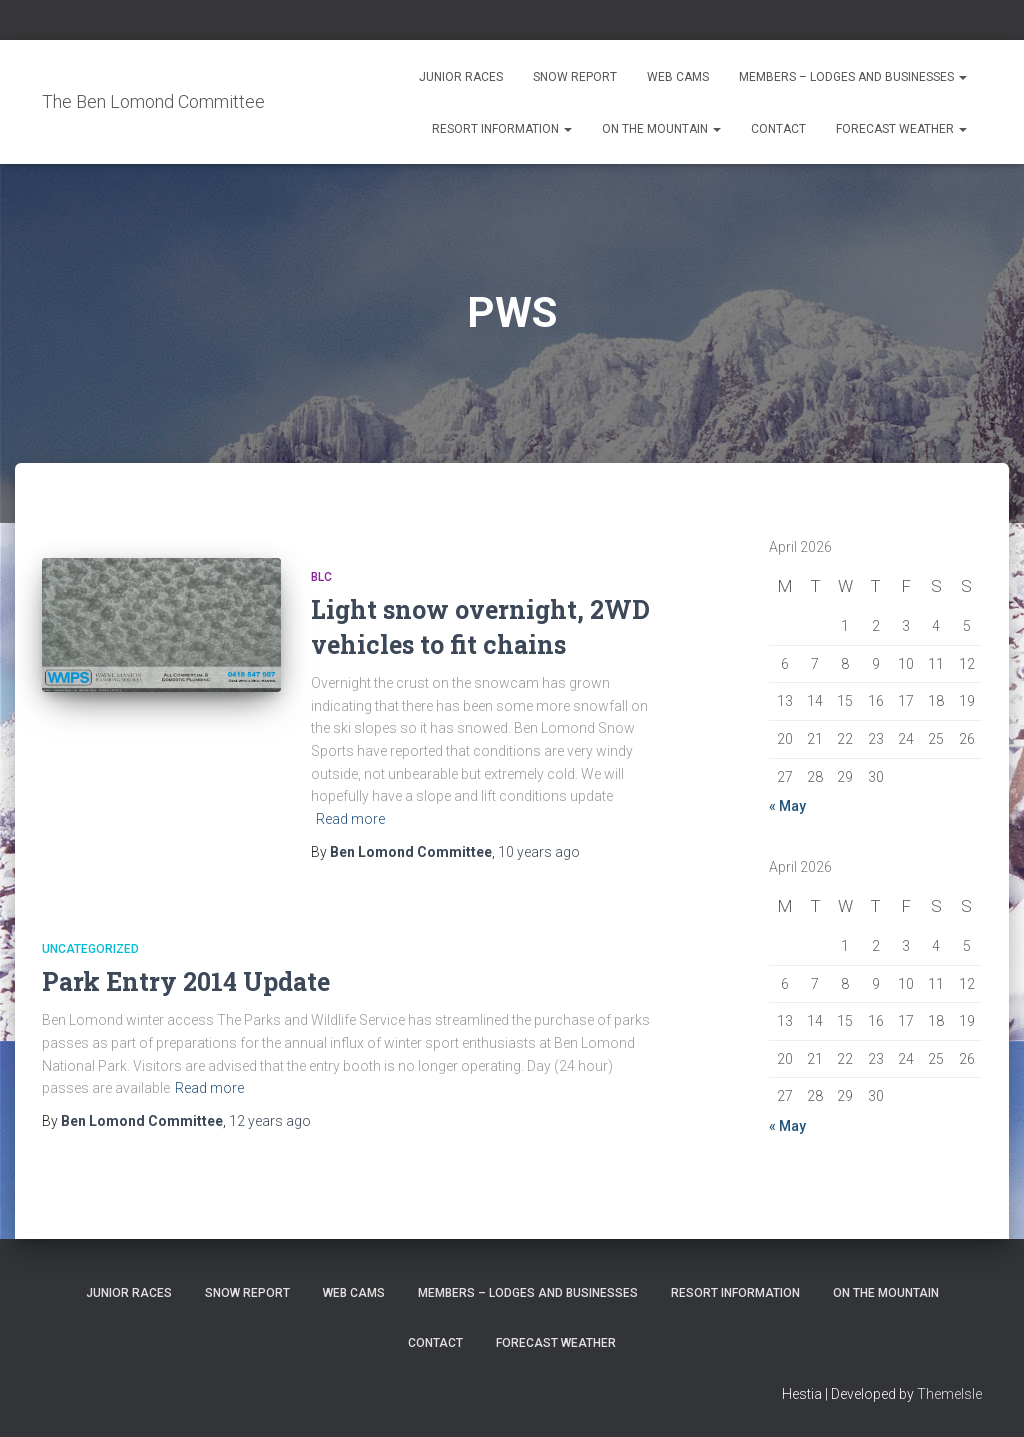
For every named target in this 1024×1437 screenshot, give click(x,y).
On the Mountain (661, 129)
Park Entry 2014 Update (186, 981)
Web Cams (678, 77)
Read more (350, 819)
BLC (321, 577)
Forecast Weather (901, 129)
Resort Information (502, 129)
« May (787, 806)
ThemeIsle (949, 1394)
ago (539, 852)
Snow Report (575, 77)
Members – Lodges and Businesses (853, 77)
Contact (778, 129)
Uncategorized (90, 949)
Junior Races (461, 77)
